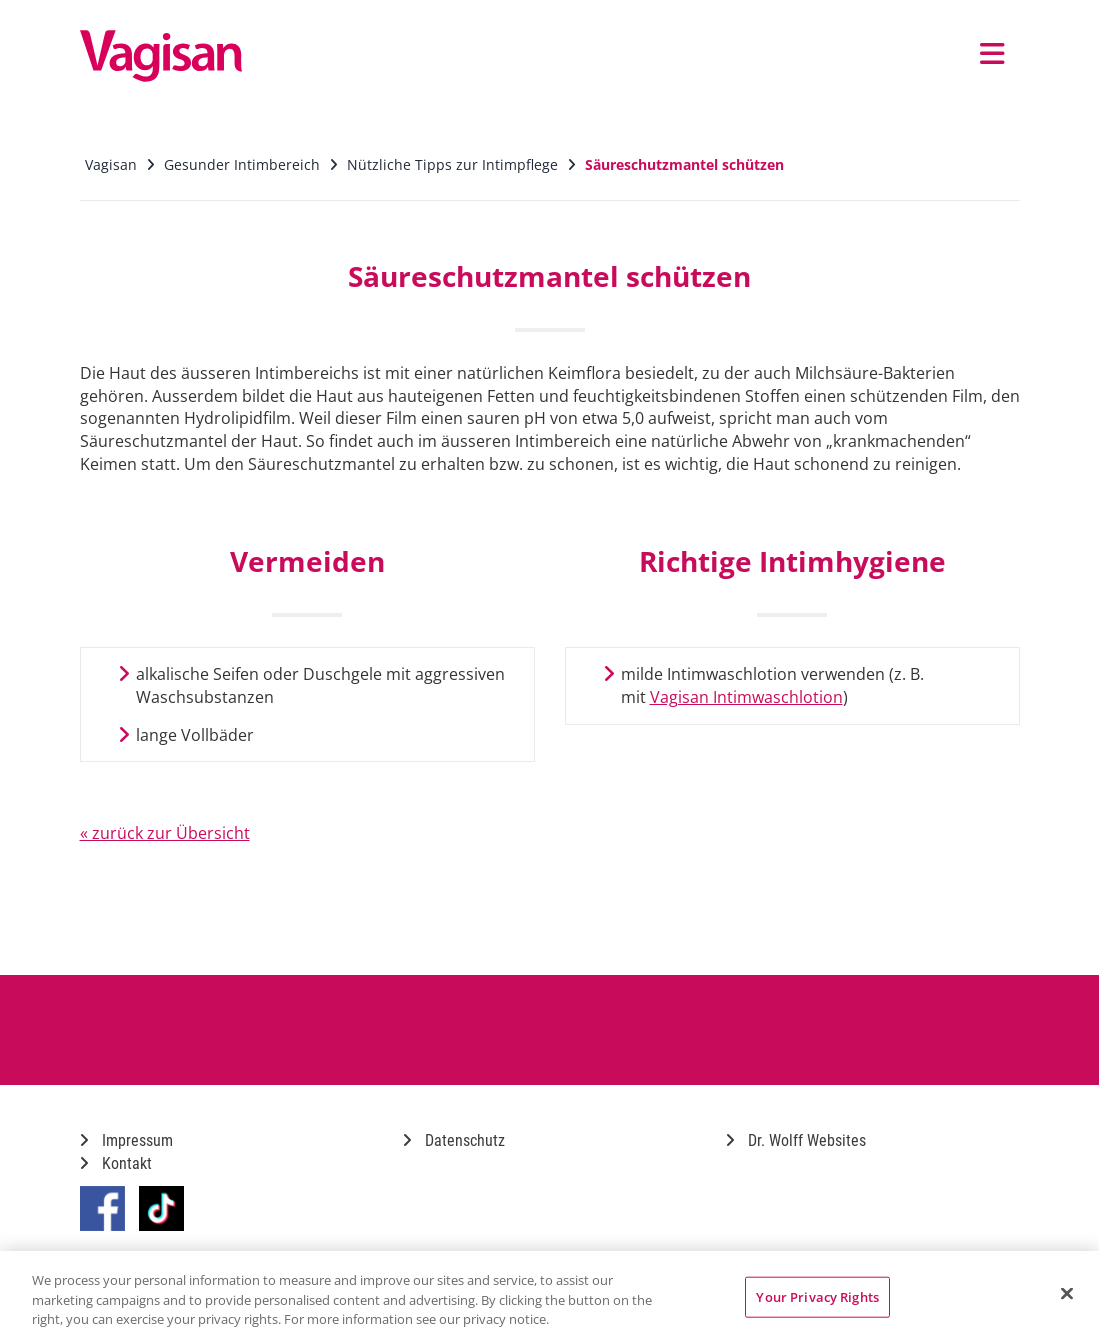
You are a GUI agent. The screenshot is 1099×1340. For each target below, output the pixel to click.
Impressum (126, 1140)
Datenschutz (454, 1140)
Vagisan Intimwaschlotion (746, 697)
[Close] (1067, 1293)
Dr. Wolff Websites (796, 1140)
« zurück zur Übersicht (165, 833)
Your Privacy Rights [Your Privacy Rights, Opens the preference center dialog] (817, 1296)
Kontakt (116, 1163)
